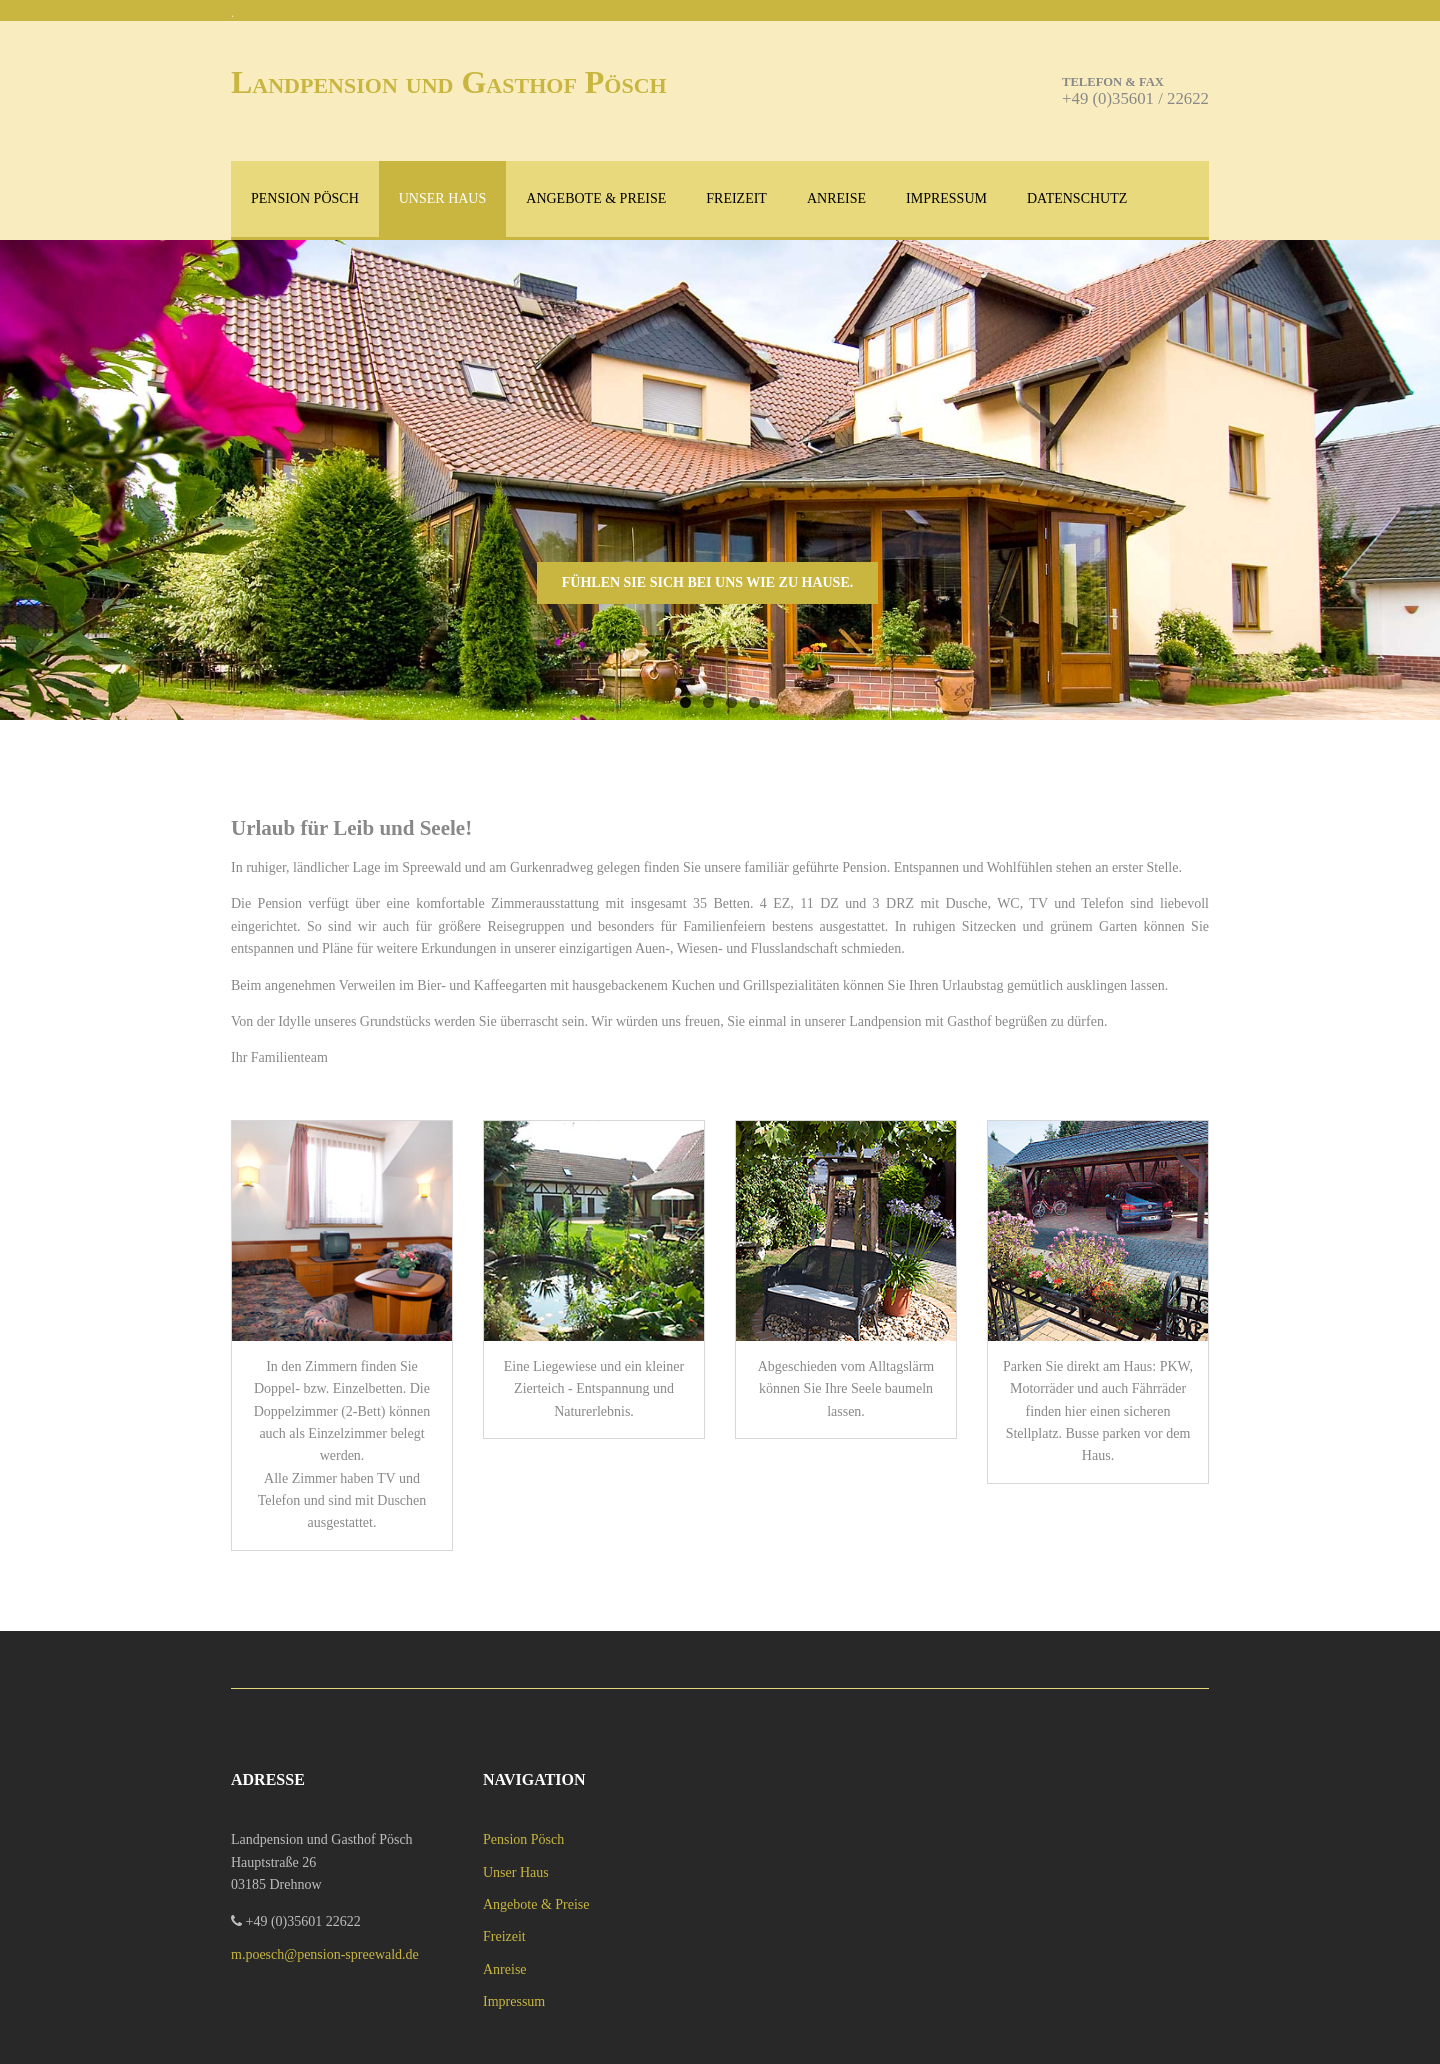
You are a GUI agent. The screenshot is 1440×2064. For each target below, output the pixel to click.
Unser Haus (443, 198)
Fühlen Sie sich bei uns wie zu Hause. (708, 582)
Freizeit (736, 198)
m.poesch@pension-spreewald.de (325, 1954)
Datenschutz (1077, 198)
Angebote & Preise (596, 198)
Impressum (946, 198)
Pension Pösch (305, 198)
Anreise (836, 198)
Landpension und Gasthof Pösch (449, 82)
